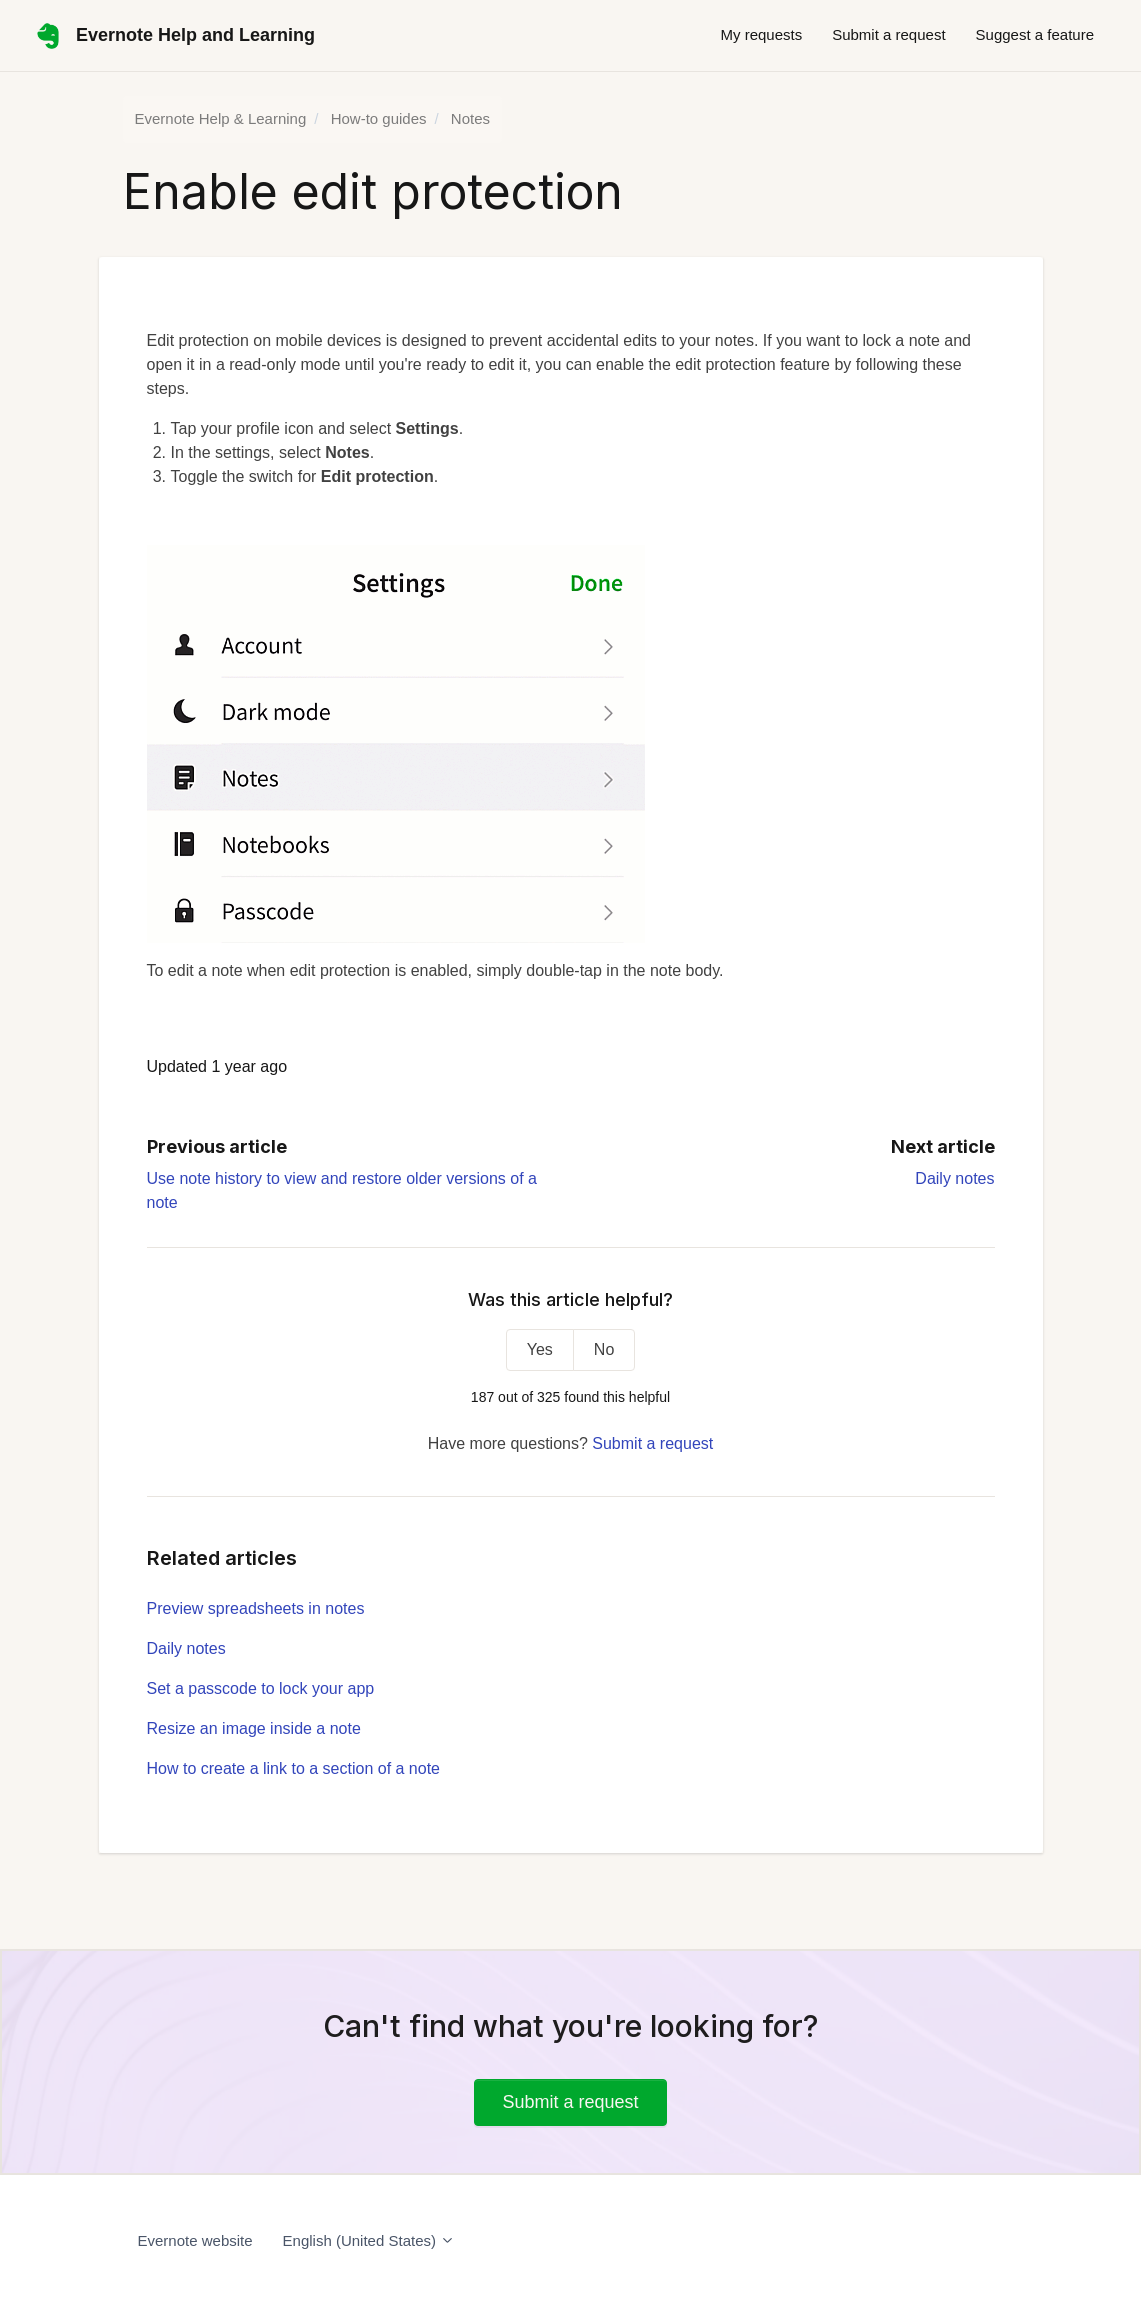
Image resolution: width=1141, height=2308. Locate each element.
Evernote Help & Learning (221, 118)
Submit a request (888, 34)
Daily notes (954, 1178)
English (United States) (369, 2240)
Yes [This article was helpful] (540, 1349)
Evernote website (195, 2240)
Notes (470, 118)
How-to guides (379, 118)
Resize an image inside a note (254, 1728)
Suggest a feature (1035, 34)
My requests (761, 34)
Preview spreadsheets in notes (256, 1608)
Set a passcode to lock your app (261, 1688)
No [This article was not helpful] (604, 1349)
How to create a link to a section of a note (294, 1768)
